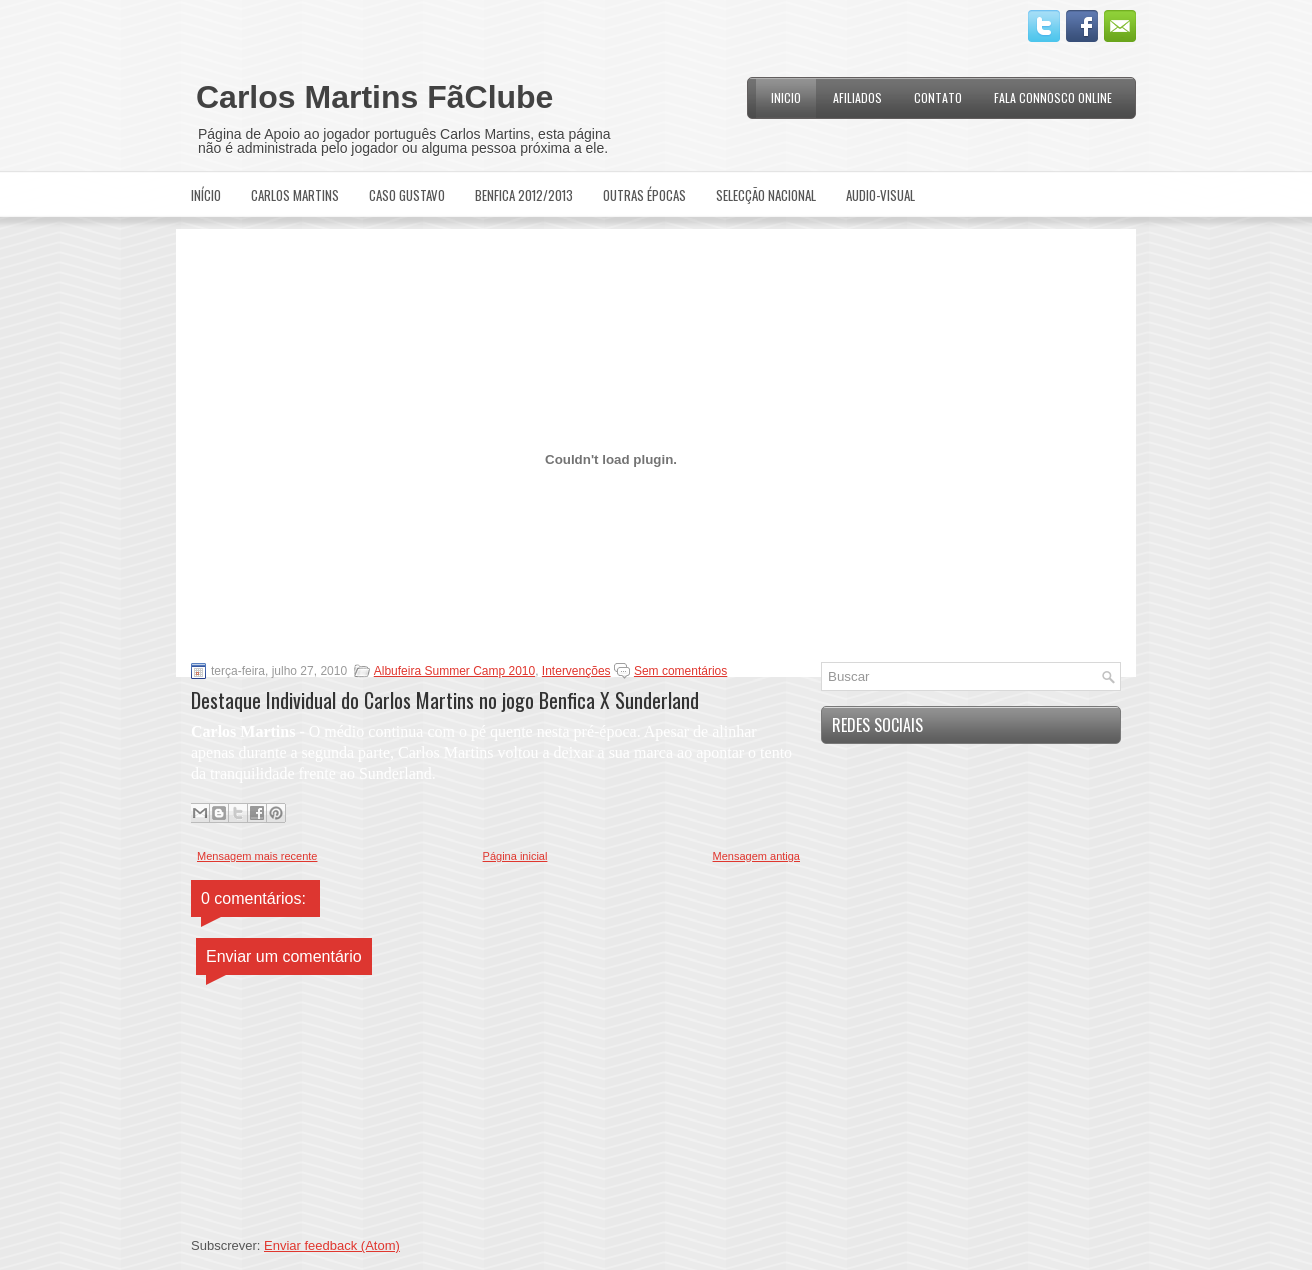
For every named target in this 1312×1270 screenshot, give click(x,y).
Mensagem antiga (756, 856)
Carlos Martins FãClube (374, 97)
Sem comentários (680, 671)
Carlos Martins (295, 195)
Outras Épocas (644, 195)
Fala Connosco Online (1053, 97)
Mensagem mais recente (257, 856)
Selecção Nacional (766, 195)
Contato (938, 97)
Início (206, 195)
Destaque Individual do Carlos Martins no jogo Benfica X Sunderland (445, 700)
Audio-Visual (880, 195)
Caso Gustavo (407, 195)
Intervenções (576, 671)
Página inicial (515, 856)
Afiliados (857, 97)
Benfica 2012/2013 (524, 195)
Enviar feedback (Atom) (332, 1245)
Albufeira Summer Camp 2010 (454, 671)
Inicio (786, 97)
